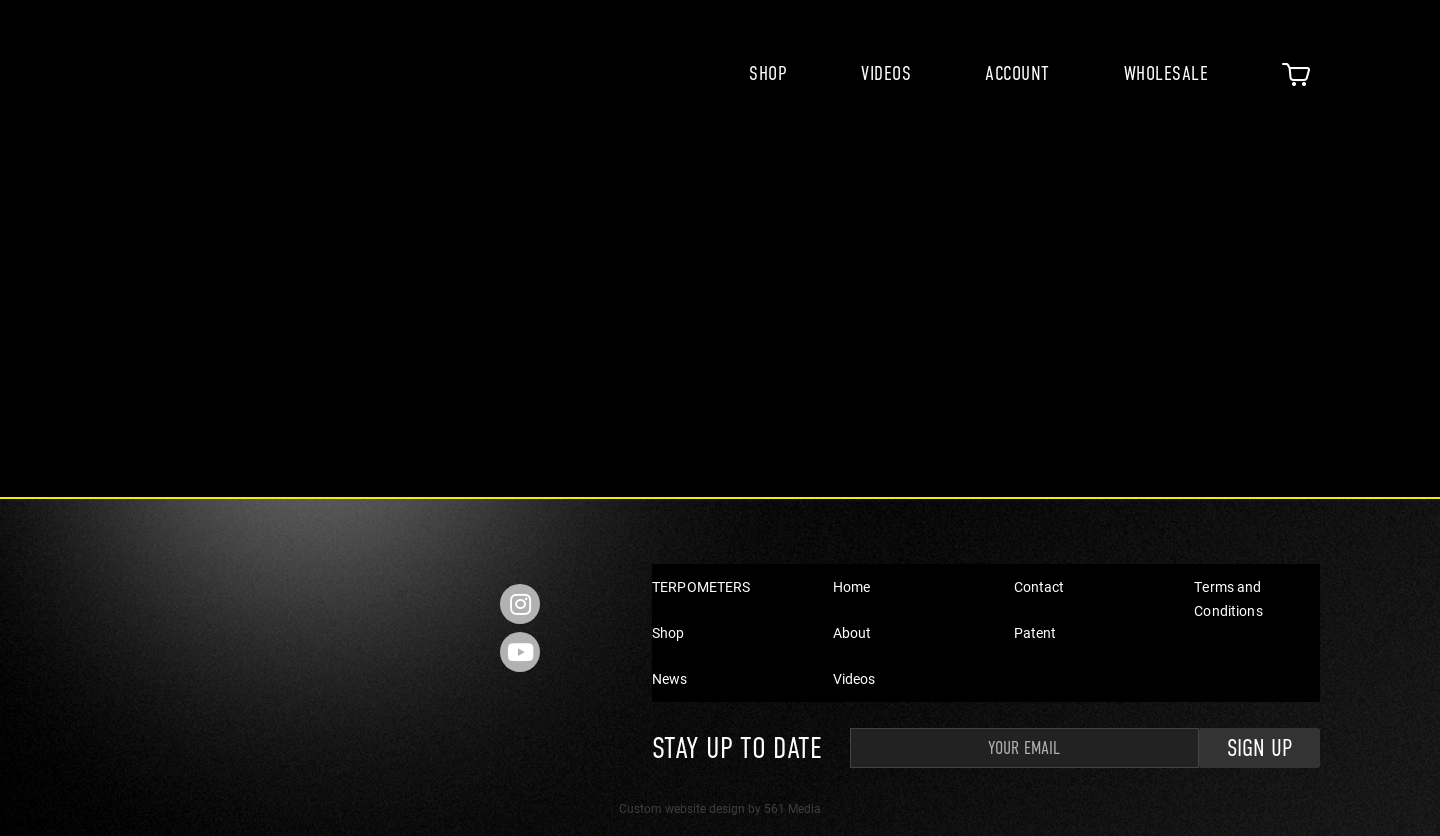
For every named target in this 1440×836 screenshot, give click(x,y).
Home (852, 586)
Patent (1035, 632)
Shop (768, 73)
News (670, 678)
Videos (886, 73)
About (852, 632)
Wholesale (1166, 73)
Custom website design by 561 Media (720, 808)
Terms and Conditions (1228, 598)
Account (1017, 73)
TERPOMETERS (701, 586)
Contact (1039, 586)
